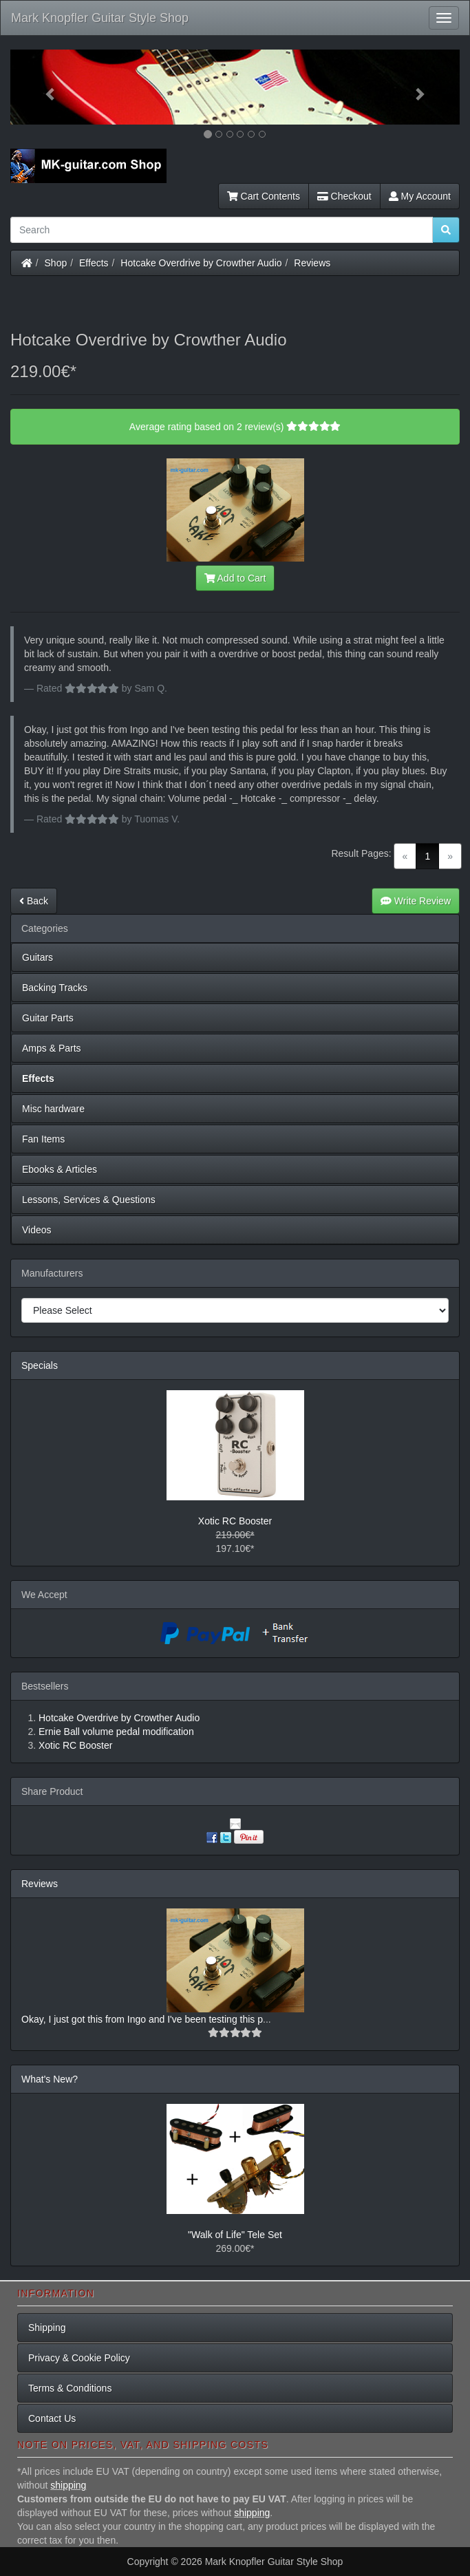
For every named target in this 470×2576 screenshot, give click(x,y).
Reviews (312, 262)
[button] (44, 87)
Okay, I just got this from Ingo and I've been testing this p (142, 2019)
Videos (37, 1229)
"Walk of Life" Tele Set (235, 2234)
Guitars (37, 957)
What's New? (49, 2079)
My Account (420, 196)
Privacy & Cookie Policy (79, 2357)
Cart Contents (263, 196)
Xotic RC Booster (235, 1520)
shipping (68, 2485)
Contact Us (52, 2418)
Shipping (47, 2327)
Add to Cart (235, 578)
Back (33, 900)
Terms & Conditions (69, 2388)
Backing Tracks (54, 987)
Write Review (416, 900)
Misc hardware (53, 1108)
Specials (39, 1365)
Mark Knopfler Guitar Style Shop (100, 18)
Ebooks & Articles (59, 1169)
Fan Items (43, 1139)
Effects (94, 262)
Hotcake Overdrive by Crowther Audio (200, 262)
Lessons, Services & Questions (89, 1199)
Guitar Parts (48, 1017)
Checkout (344, 196)
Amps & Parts (51, 1048)
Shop (56, 262)
